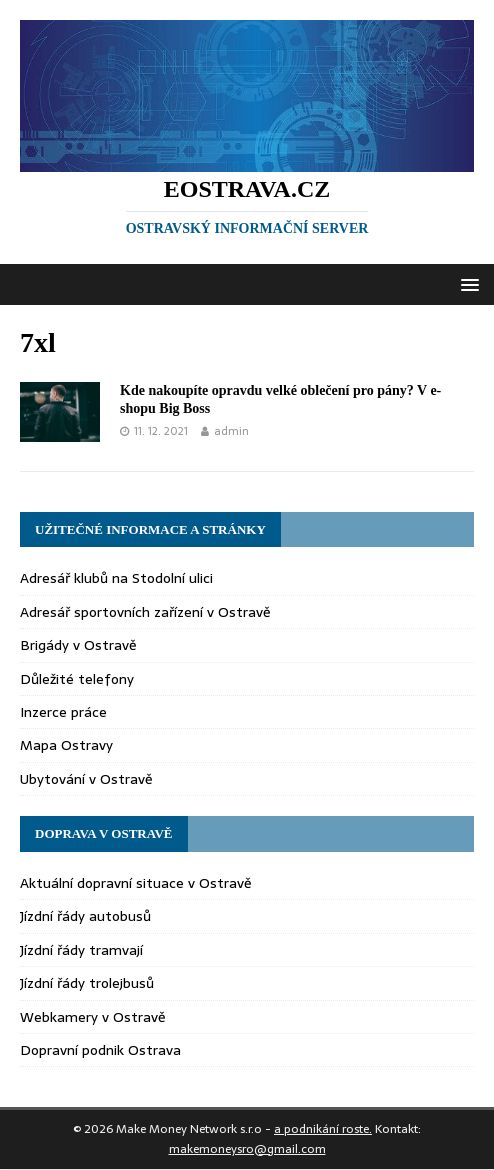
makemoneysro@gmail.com (247, 1149)
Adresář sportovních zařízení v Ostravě (145, 612)
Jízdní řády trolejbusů (87, 983)
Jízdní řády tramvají (81, 950)
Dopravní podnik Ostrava (100, 1050)
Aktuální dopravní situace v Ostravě (136, 883)
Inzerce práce (63, 712)
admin (231, 431)
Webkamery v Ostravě (93, 1017)
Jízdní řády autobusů (85, 916)
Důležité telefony (77, 679)
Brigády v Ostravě (78, 645)
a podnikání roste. (323, 1129)
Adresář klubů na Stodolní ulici (116, 578)
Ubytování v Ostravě (86, 779)
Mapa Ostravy (66, 745)
